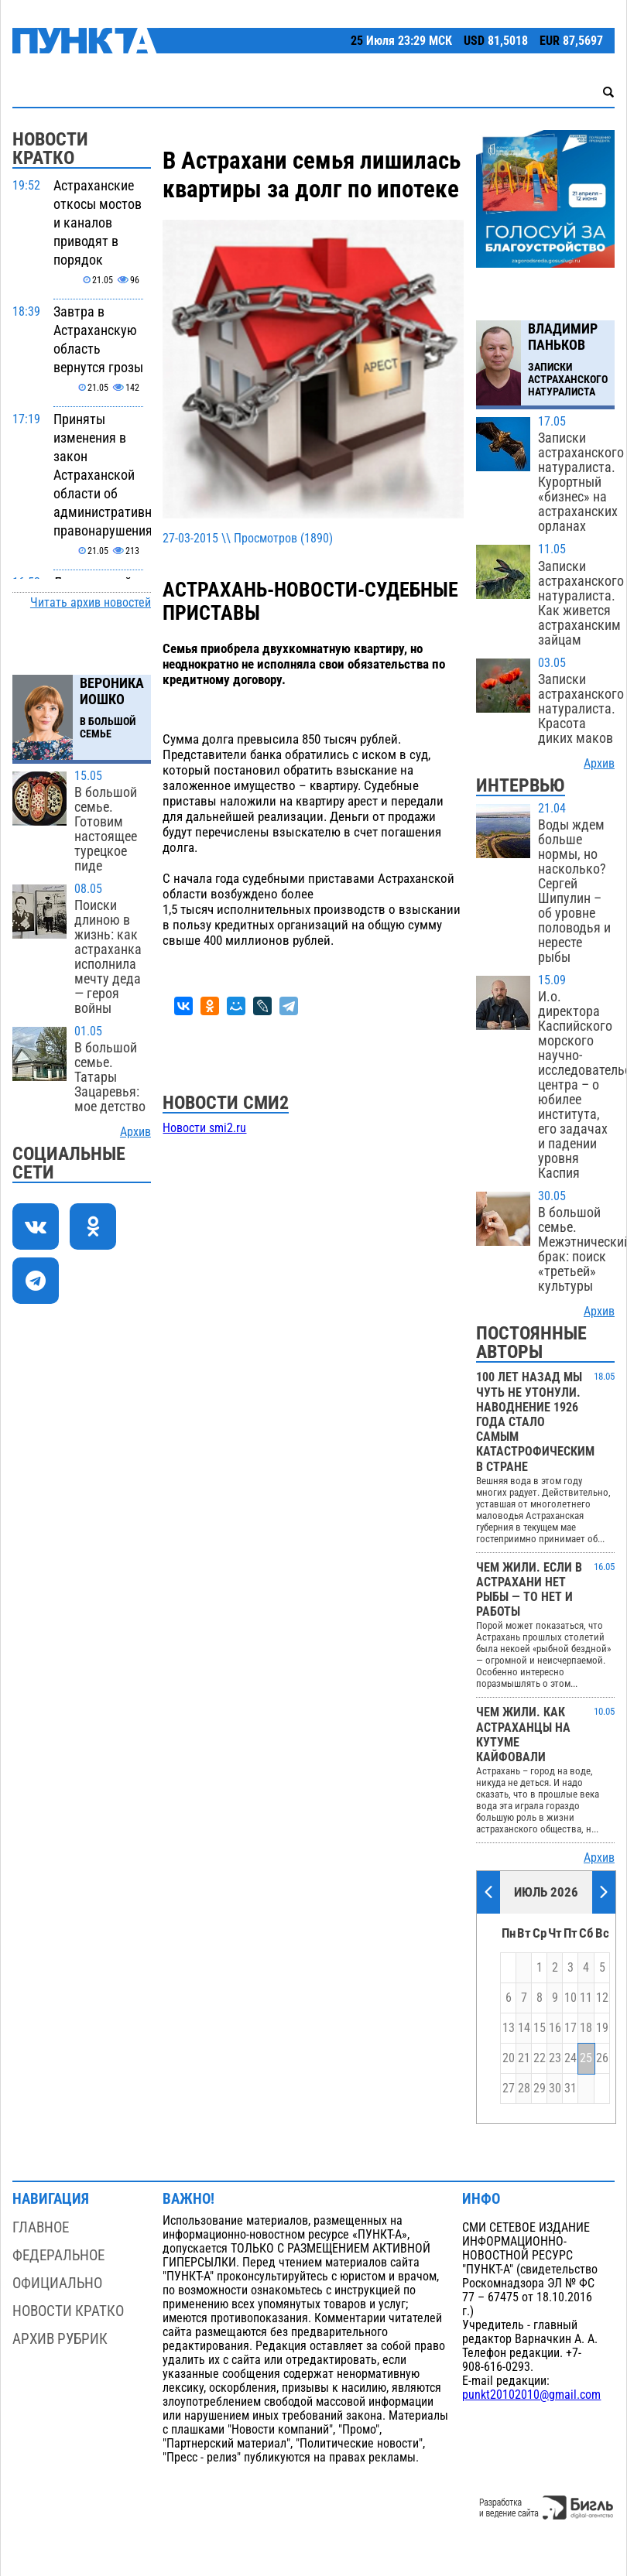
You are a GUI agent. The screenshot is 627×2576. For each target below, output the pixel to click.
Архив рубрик (60, 2339)
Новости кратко (68, 2311)
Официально (57, 2283)
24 (570, 2058)
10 (570, 1998)
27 (508, 2088)
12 (602, 1998)
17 (570, 2028)
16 (555, 2028)
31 (570, 2088)
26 (602, 2058)
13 (508, 2028)
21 (524, 2058)
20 (508, 2058)
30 (555, 2088)
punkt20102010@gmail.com (531, 2395)
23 (555, 2058)
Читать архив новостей (90, 603)
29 (539, 2088)
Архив (135, 1132)
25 (586, 2058)
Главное (40, 2227)
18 (586, 2028)
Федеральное (58, 2255)
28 (524, 2088)
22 (539, 2058)
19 (602, 2028)
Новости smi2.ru (204, 1128)
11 (586, 1998)
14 (524, 2028)
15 (539, 2028)
